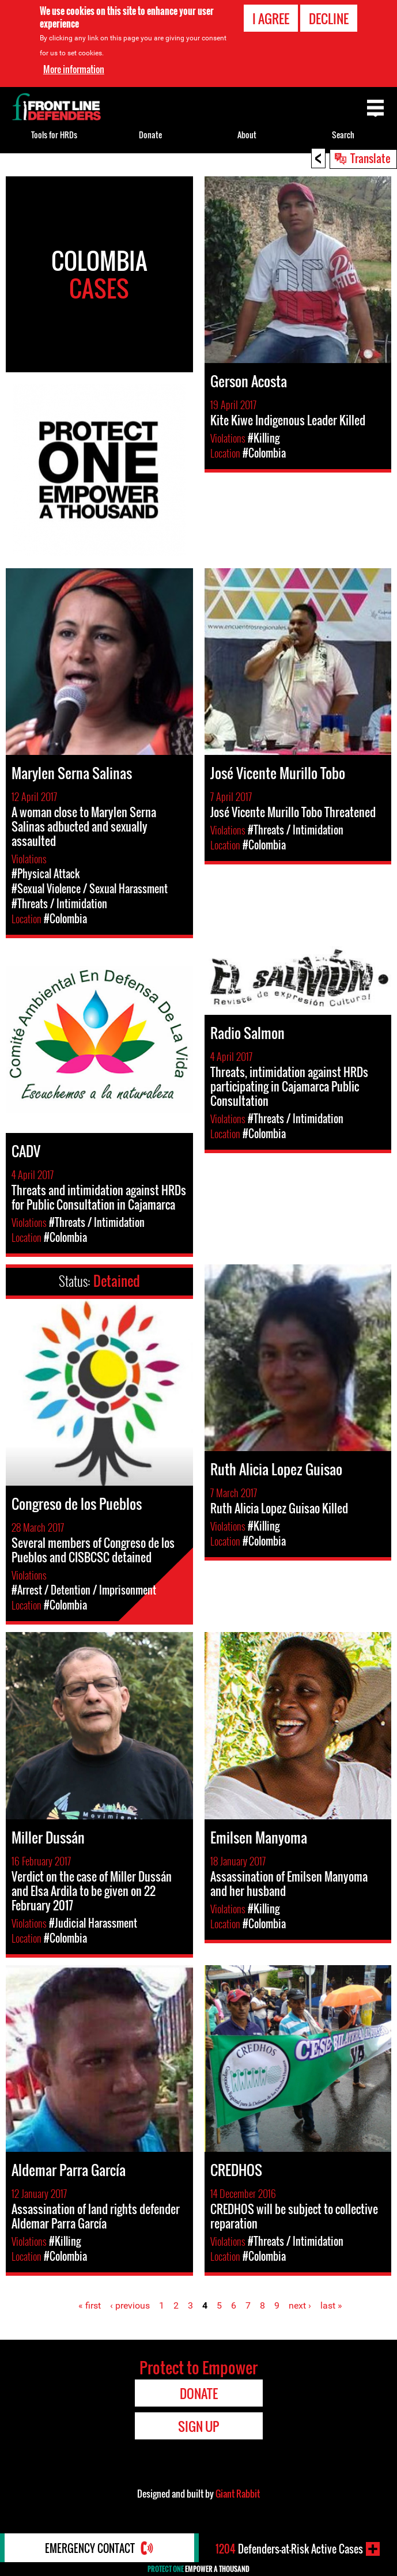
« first (89, 2305)
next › (300, 2305)
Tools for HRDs (54, 135)
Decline (329, 18)
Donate (150, 135)
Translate (370, 158)
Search (343, 135)
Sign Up (198, 2426)
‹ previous (130, 2305)
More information (73, 69)
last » (331, 2305)
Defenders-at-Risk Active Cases (289, 2548)
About (246, 135)
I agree (270, 18)
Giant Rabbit (237, 2494)
